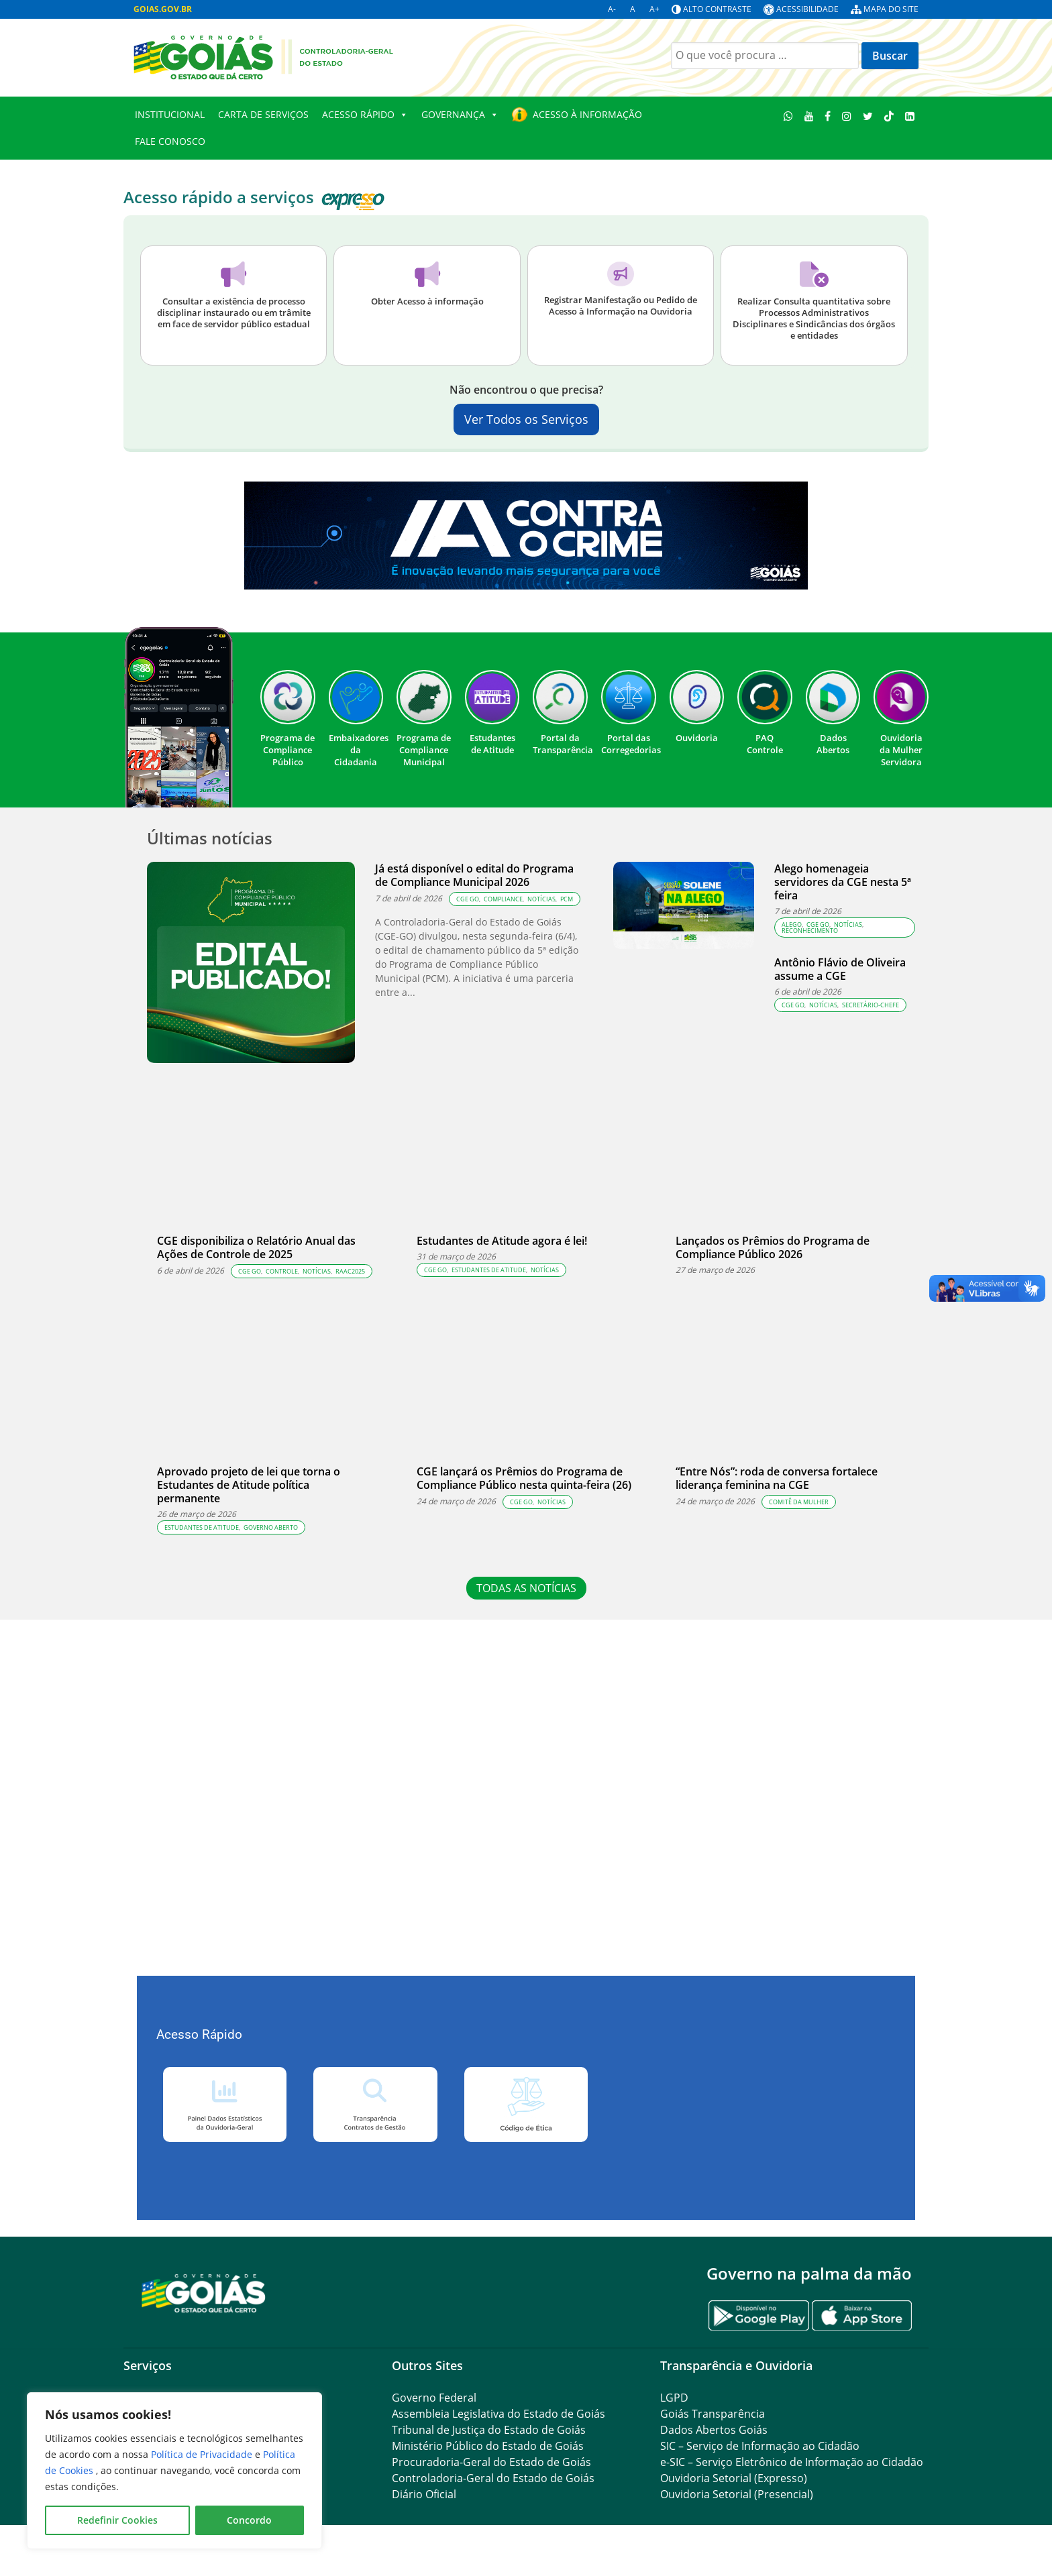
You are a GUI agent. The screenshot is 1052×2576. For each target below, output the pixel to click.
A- (612, 9)
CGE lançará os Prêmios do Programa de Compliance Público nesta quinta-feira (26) (525, 1478)
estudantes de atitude (489, 1270)
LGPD (674, 2397)
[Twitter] (868, 116)
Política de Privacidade (203, 2454)
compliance (503, 899)
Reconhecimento (810, 931)
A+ (654, 9)
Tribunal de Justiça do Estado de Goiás (489, 2429)
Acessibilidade (807, 9)
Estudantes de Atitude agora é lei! (502, 1240)
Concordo (249, 2520)
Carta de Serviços (263, 114)
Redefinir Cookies (117, 2520)
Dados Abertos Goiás (714, 2429)
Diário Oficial (424, 2494)
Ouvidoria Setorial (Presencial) (736, 2494)
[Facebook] (828, 116)
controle (282, 1271)
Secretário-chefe (870, 1005)
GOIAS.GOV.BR (163, 9)
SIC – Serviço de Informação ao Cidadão (759, 2446)
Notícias (541, 899)
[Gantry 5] (204, 2292)
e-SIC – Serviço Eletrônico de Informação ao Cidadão (791, 2462)
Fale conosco (170, 141)
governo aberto (271, 1527)
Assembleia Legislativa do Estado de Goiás (498, 2413)
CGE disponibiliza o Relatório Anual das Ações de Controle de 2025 (256, 1247)
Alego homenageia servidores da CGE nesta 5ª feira (842, 882)
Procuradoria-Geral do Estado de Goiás (491, 2462)
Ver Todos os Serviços (526, 419)
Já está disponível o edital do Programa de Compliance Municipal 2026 (474, 875)
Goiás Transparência (712, 2413)
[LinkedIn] (909, 116)
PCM (566, 899)
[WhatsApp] (789, 116)
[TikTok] (889, 116)
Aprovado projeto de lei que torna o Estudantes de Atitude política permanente (248, 1485)
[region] (174, 2470)
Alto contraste (717, 9)
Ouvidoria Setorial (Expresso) (733, 2478)
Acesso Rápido (365, 114)
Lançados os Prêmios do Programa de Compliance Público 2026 (773, 1247)
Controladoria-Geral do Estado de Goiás (493, 2478)
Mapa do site (890, 9)
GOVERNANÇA (459, 114)
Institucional (170, 114)
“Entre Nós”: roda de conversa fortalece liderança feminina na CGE (777, 1478)
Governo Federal (434, 2397)
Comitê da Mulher (799, 1502)
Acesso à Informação (587, 114)
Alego (792, 924)
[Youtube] (809, 116)
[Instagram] (847, 116)
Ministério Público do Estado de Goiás (488, 2446)
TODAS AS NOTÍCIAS (526, 1588)
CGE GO (467, 899)
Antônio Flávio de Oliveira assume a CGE (840, 969)
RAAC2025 (350, 1271)
